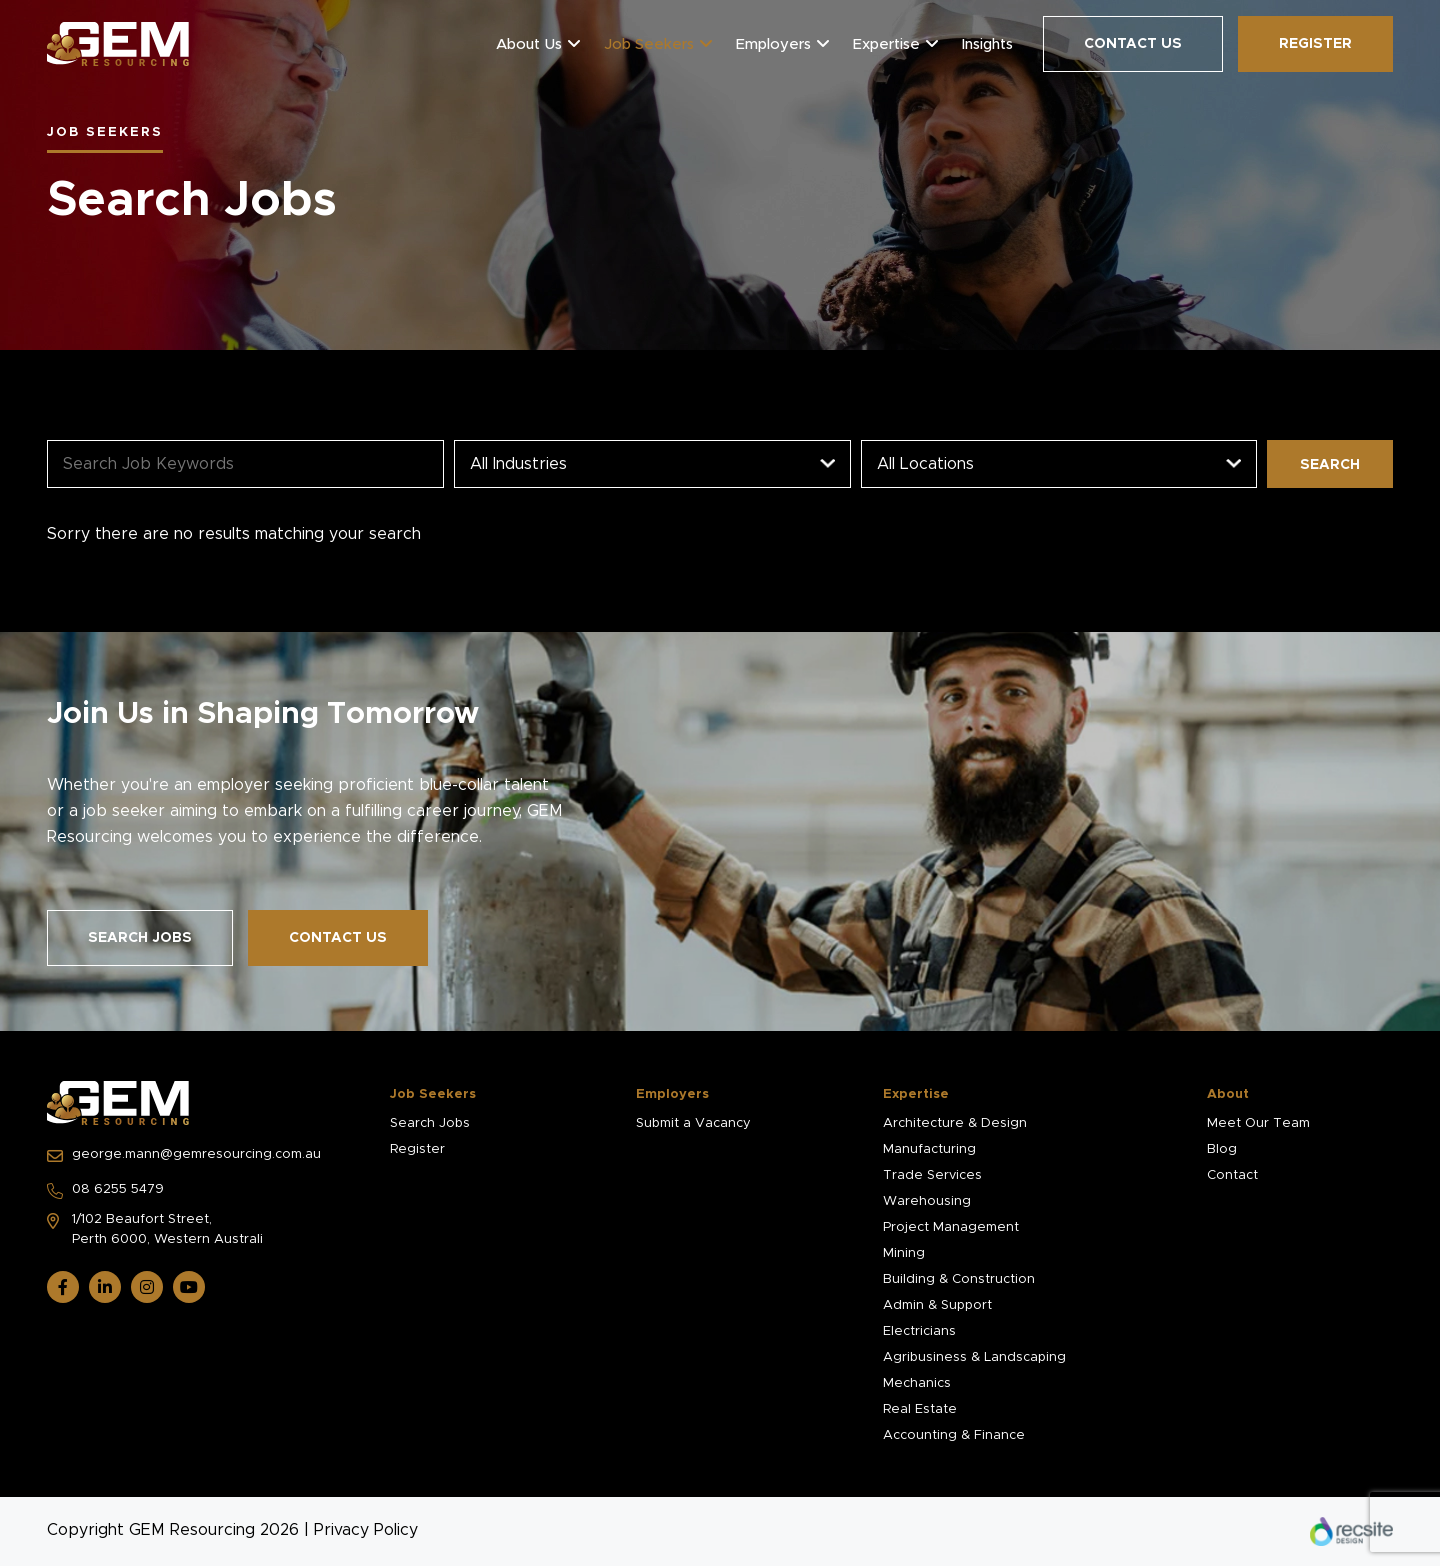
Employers (773, 44)
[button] (574, 44)
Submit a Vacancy (693, 1123)
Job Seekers (649, 44)
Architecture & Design (955, 1123)
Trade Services (932, 1175)
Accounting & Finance (954, 1435)
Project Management (951, 1227)
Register (1315, 44)
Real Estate (920, 1409)
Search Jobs (140, 938)
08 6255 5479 (105, 1191)
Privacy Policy (366, 1530)
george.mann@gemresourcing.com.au (184, 1156)
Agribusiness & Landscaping (974, 1357)
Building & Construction (959, 1279)
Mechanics (917, 1383)
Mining (904, 1253)
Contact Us (1133, 44)
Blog (1222, 1149)
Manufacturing (929, 1149)
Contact (1232, 1175)
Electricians (919, 1331)
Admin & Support (937, 1305)
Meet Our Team (1258, 1123)
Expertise (886, 44)
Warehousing (927, 1201)
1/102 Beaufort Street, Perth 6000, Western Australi (155, 1229)
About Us (529, 44)
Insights (987, 44)
